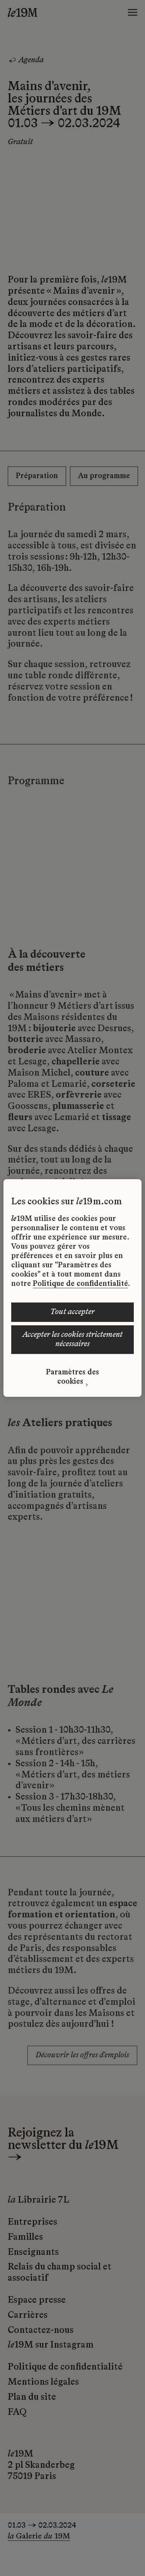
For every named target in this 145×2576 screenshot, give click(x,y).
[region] (72, 1288)
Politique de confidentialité (80, 1284)
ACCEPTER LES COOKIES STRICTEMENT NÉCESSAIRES (72, 1339)
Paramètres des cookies (72, 1377)
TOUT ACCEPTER (72, 1312)
